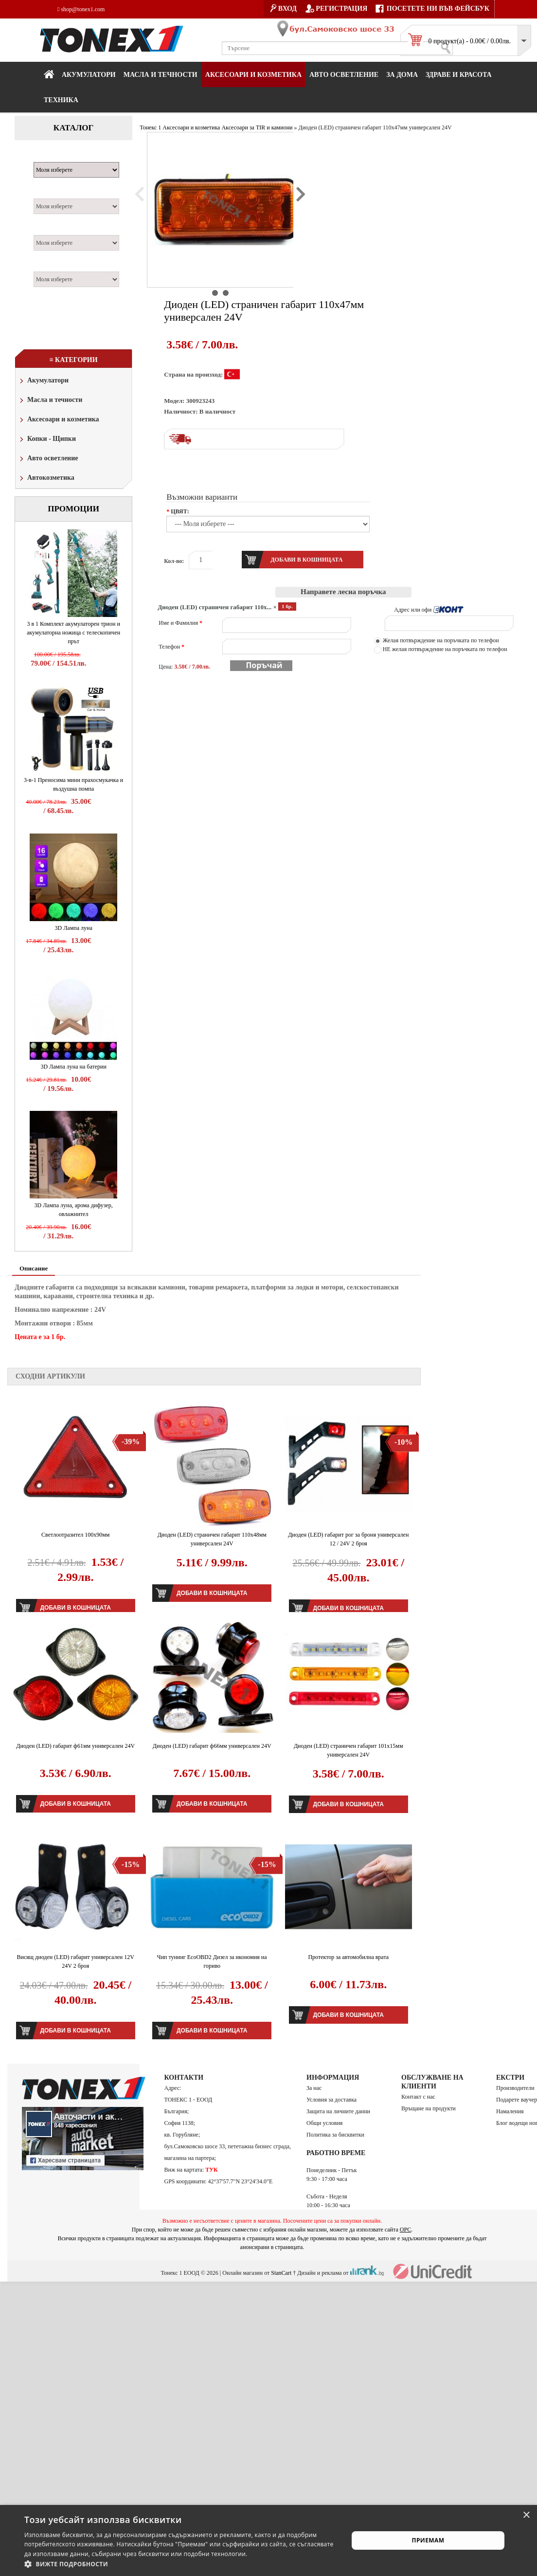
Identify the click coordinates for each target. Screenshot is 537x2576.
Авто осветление (343, 74)
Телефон (171, 646)
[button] (181, 2564)
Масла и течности (50, 400)
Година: (49, 266)
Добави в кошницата (212, 1593)
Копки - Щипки (47, 439)
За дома (402, 74)
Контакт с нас (418, 2096)
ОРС (406, 2229)
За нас (314, 2088)
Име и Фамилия (180, 622)
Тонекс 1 (150, 127)
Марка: (48, 157)
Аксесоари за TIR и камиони (256, 127)
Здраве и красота (459, 74)
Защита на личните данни (338, 2111)
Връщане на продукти (428, 2108)
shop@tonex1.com (81, 9)
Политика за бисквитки (335, 2134)
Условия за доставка (331, 2099)
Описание (33, 1268)
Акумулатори (89, 74)
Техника (61, 100)
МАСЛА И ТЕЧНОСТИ (160, 74)
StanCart (281, 2272)
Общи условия (324, 2123)
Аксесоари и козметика (253, 74)
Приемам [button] (428, 2540)
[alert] (268, 2540)
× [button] (526, 2515)
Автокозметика (46, 478)
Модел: (48, 193)
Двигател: (52, 230)
